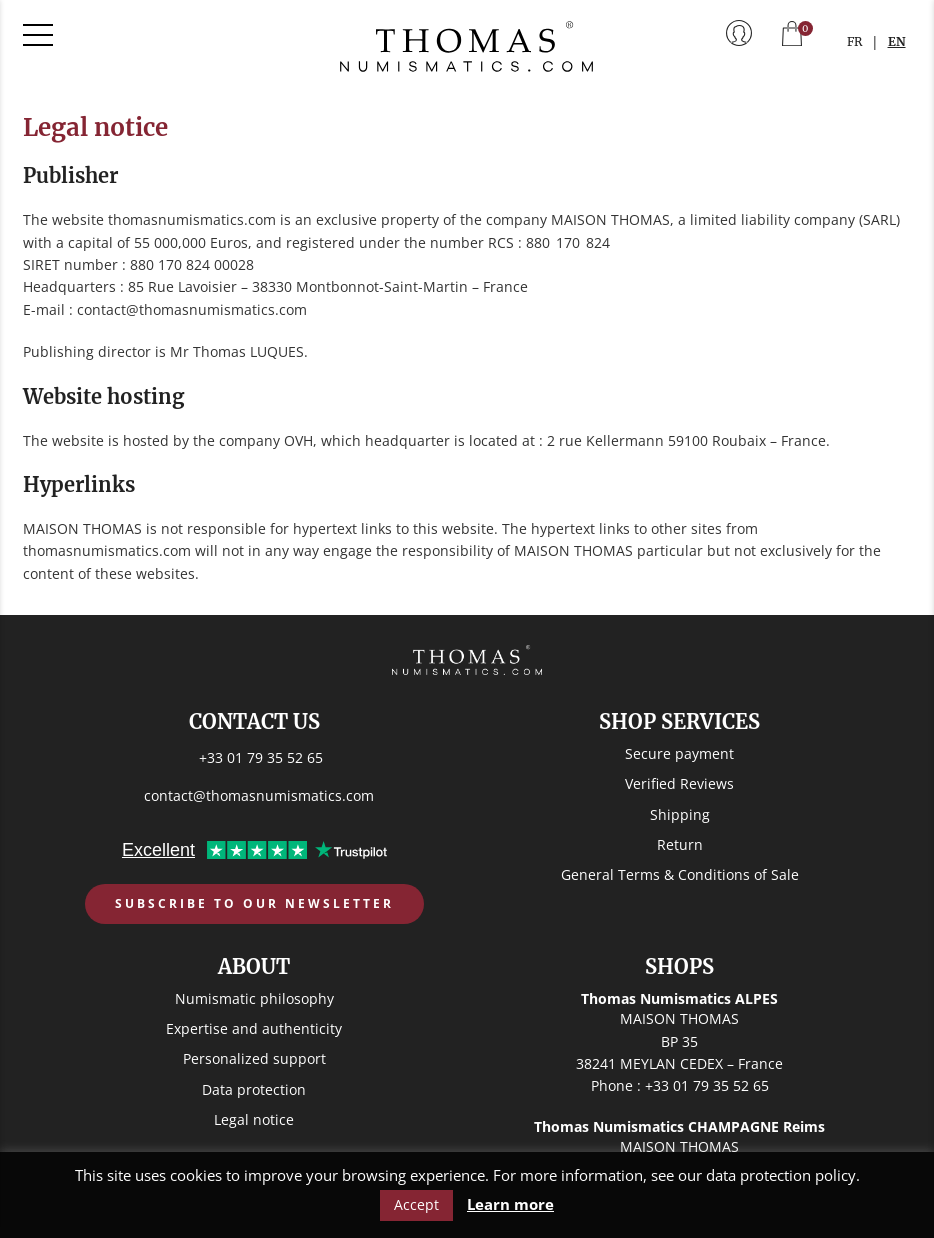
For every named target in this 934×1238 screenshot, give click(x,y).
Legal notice (254, 1119)
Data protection (254, 1089)
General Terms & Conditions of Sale (680, 874)
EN (897, 41)
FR (854, 41)
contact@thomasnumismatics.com (259, 795)
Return (680, 844)
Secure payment (679, 753)
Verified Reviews (679, 783)
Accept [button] (416, 1204)
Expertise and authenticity (254, 1028)
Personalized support (254, 1058)
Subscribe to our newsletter (254, 903)
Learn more (510, 1204)
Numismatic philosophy (254, 998)
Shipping (680, 814)
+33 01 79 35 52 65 (261, 757)
